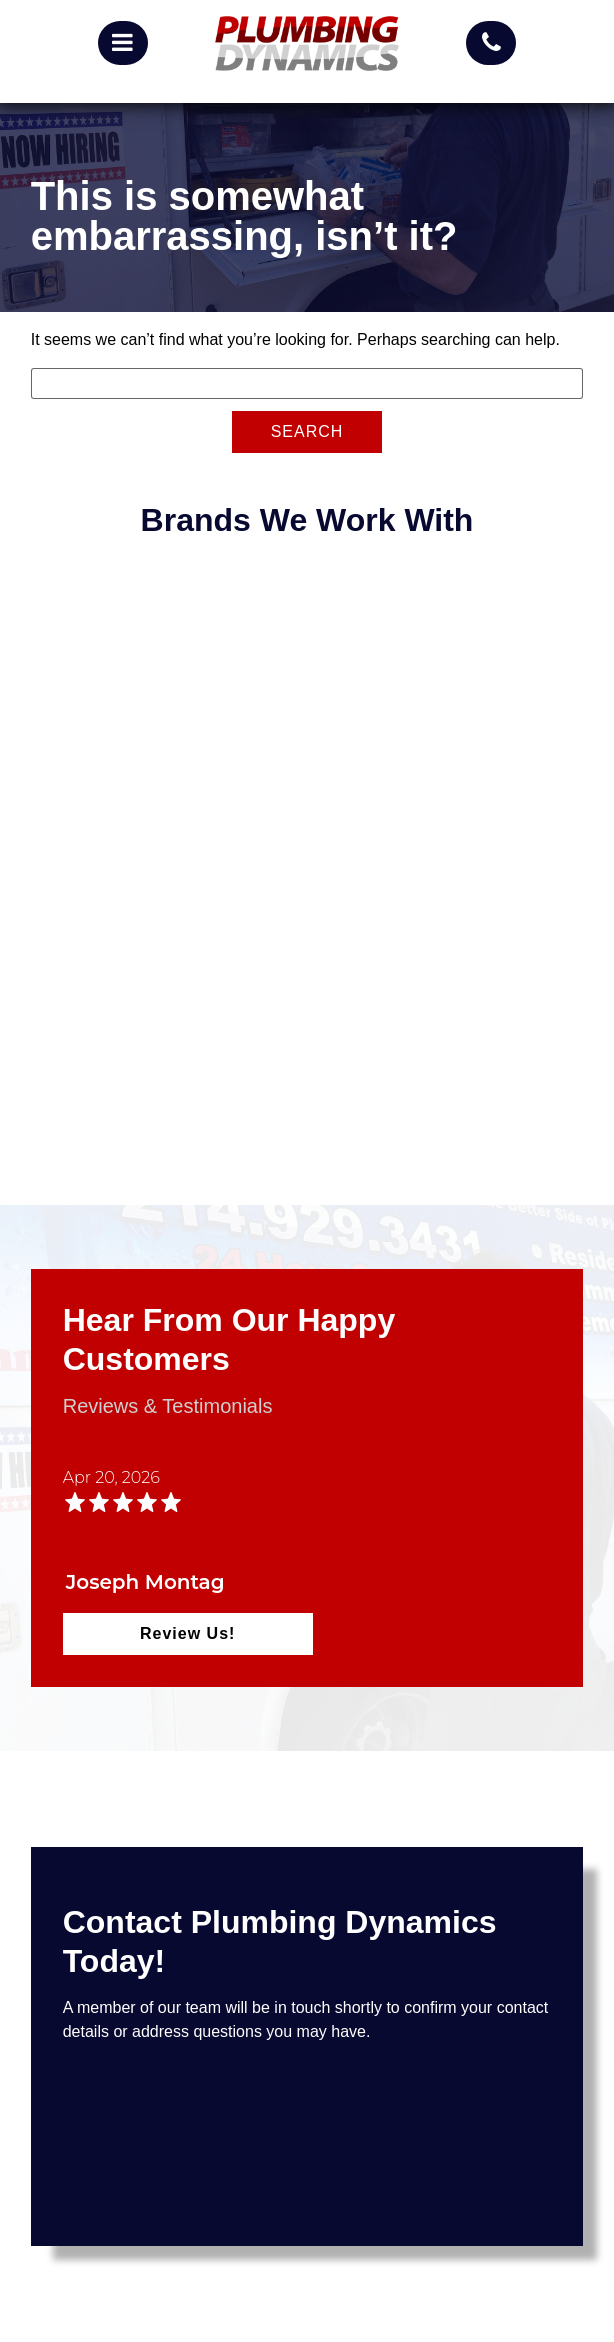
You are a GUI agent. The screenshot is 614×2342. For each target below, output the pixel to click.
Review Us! (187, 1633)
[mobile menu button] (123, 43)
